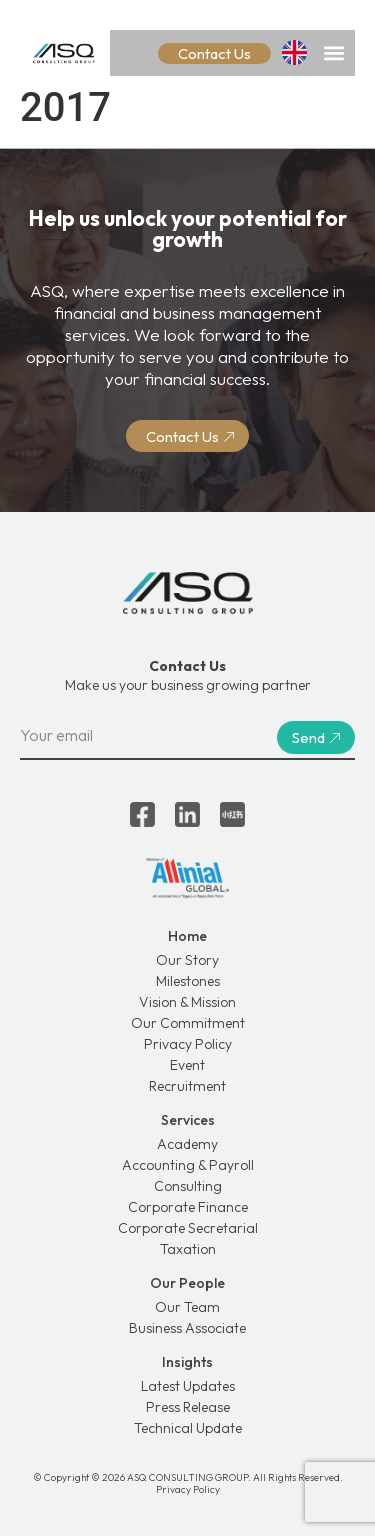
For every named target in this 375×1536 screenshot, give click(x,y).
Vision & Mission (187, 1002)
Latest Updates (188, 1386)
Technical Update (188, 1428)
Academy (187, 1144)
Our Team (187, 1307)
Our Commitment (188, 1023)
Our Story (187, 960)
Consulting (188, 1186)
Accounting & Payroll (188, 1165)
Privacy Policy (188, 1044)
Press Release (188, 1407)
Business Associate (187, 1328)
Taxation (188, 1249)
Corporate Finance (188, 1207)
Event (187, 1065)
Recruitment (187, 1086)
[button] (333, 52)
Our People (187, 1283)
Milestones (188, 981)
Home (187, 936)
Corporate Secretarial (188, 1228)
